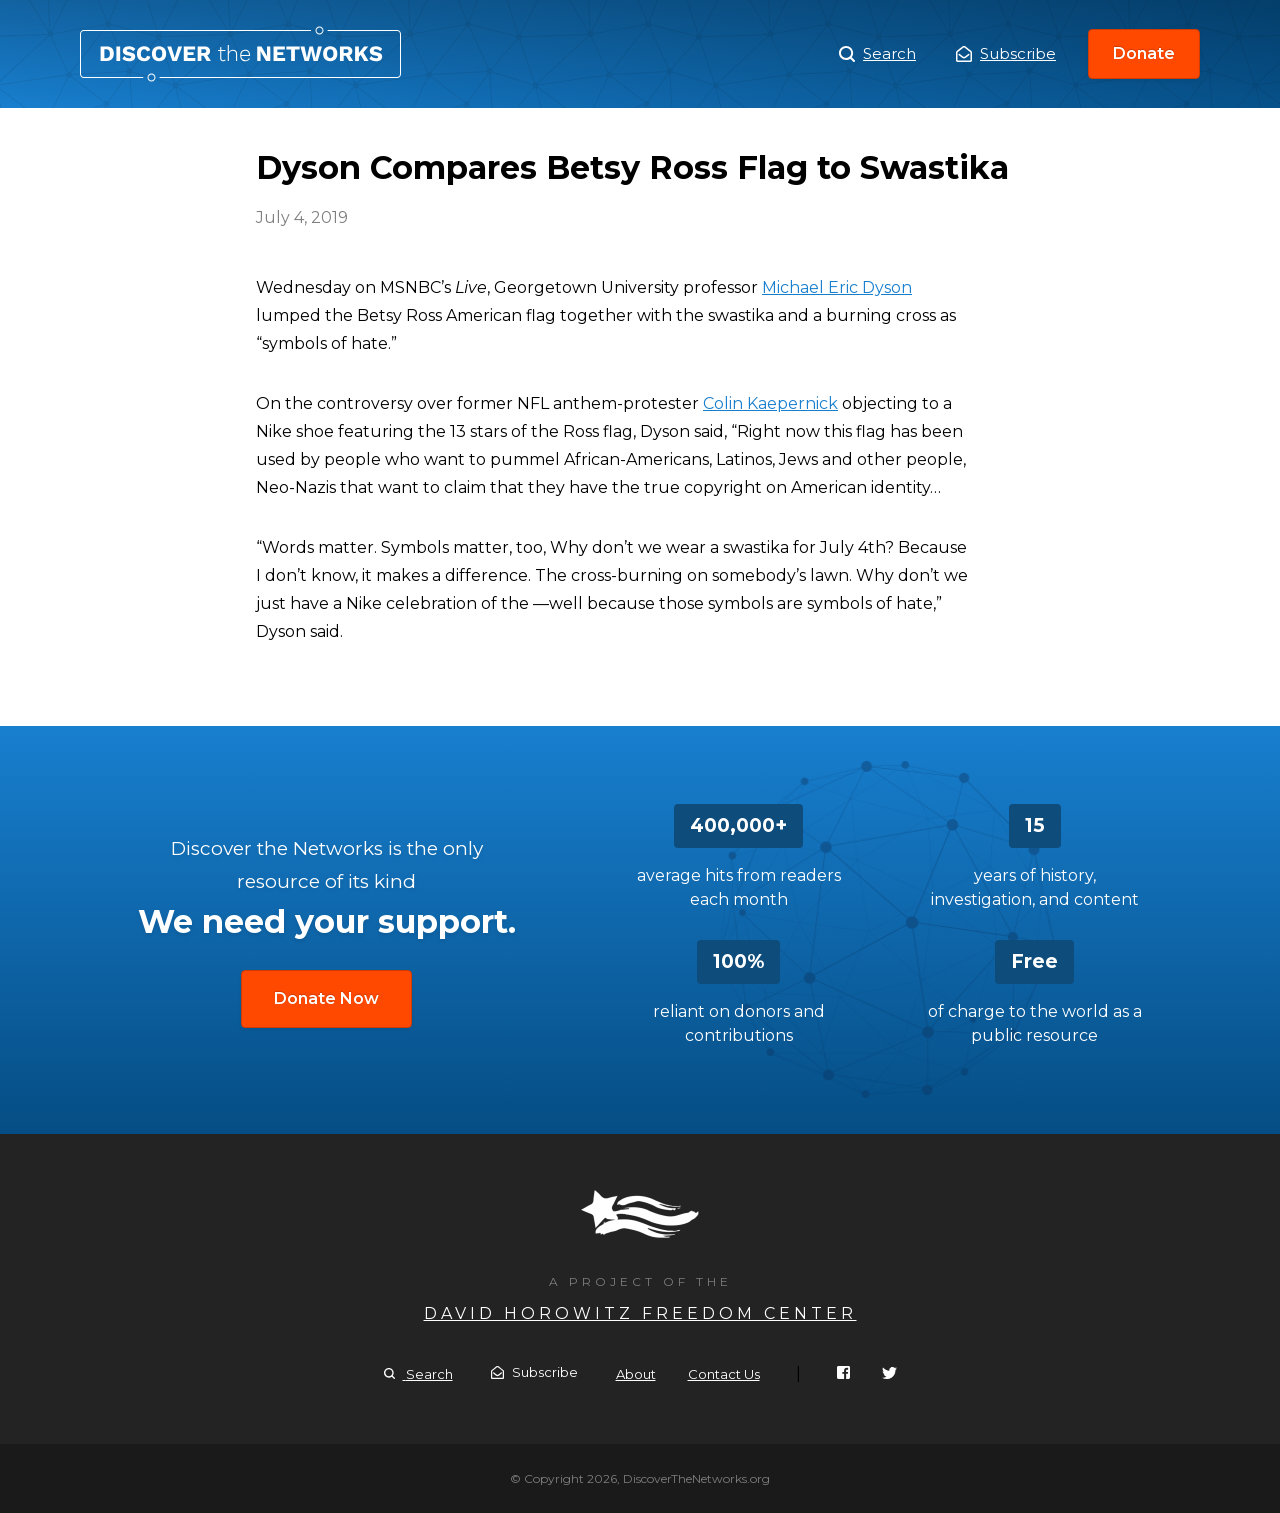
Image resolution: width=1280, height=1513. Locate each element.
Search (877, 54)
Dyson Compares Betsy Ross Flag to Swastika (240, 54)
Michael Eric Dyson (837, 287)
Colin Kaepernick (770, 403)
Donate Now (326, 998)
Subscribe (1006, 53)
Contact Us (724, 1374)
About (636, 1374)
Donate (1144, 53)
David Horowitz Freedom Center (640, 1313)
